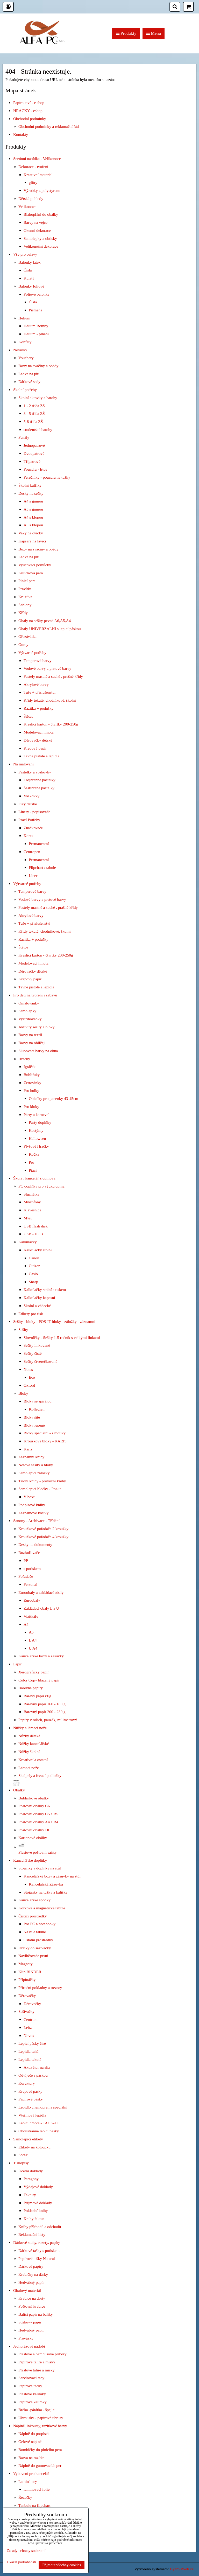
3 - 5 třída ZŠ (34, 413)
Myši (28, 1218)
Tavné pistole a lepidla (41, 756)
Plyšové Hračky (36, 1146)
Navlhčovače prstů (33, 1955)
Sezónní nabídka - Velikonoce (37, 158)
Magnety (25, 1963)
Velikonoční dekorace (41, 246)
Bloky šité (32, 1417)
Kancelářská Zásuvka (46, 1884)
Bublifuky (32, 1074)
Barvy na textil (30, 1034)
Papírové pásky (30, 2099)
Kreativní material (38, 174)
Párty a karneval (36, 1114)
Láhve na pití (28, 374)
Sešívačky (26, 2011)
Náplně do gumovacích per (39, 2465)
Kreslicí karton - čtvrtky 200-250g (51, 724)
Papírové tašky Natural (36, 2258)
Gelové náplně (29, 2441)
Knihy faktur (34, 2218)
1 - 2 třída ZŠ (34, 405)
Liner (33, 875)
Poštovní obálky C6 (34, 1806)
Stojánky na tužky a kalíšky (46, 1892)
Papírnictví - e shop (28, 102)
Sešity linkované (37, 1345)
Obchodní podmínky (29, 118)
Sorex (23, 2155)
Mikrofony (32, 1202)
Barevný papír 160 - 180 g (45, 1704)
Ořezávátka (27, 636)
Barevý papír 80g (37, 1696)
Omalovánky (28, 1003)
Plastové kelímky (32, 2394)
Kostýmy (36, 1130)
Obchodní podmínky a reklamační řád (48, 126)
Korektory (26, 2083)
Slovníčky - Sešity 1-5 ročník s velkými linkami (62, 1337)
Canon (34, 1258)
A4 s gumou (33, 501)
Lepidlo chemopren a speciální (42, 2107)
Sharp (33, 1282)
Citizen (34, 1265)
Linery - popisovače (34, 811)
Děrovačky (27, 1995)
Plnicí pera (26, 580)
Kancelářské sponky (34, 1900)
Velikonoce (27, 206)
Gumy (23, 644)
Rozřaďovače (29, 1552)
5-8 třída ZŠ (33, 421)
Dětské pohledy (30, 198)
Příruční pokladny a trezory (40, 1987)
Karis (28, 1449)
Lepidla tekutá (29, 2059)
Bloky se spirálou (38, 1401)
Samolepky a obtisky (40, 238)
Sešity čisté (33, 1353)
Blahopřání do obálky (41, 214)
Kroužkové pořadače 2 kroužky (43, 1528)
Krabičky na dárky (33, 2274)
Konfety (24, 342)
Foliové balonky (36, 294)
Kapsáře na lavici (32, 541)
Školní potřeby (25, 389)
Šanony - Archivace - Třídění (36, 1520)
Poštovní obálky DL (34, 1830)
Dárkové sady (29, 381)
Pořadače (25, 1576)
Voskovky (31, 796)
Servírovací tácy (31, 2378)
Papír (17, 1664)
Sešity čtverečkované (40, 1361)
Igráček (29, 1066)
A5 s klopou (33, 525)
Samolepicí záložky (34, 1473)
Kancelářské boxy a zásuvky (41, 1656)
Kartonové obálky (32, 1837)
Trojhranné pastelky (39, 780)
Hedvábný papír (31, 2282)
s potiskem (32, 1568)
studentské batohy (38, 429)
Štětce (28, 716)
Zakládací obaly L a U (41, 1608)
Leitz (28, 2027)
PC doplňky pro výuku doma (41, 1186)
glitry (33, 182)
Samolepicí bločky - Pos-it (39, 1488)
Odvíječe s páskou (33, 2075)
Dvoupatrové (34, 453)
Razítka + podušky (38, 708)
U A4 (33, 1648)
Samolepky (27, 1011)
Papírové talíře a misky (36, 2362)
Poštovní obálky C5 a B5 (38, 1814)
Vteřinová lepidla (32, 2115)
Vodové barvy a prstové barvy (47, 668)
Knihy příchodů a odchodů (39, 2226)
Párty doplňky (40, 1122)
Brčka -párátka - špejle (36, 2409)
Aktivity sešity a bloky (36, 1027)
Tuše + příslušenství (39, 692)
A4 (26, 1624)
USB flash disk (36, 1226)
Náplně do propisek (33, 2433)
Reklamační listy (31, 2234)
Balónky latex (29, 262)
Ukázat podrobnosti (21, 2562)
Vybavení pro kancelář (31, 2473)
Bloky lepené (34, 1425)
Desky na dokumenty (35, 1544)
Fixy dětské (27, 804)
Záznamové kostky (33, 1513)
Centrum (31, 2019)
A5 (31, 1632)
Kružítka (25, 597)
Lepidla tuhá (28, 2051)
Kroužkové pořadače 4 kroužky (43, 1536)
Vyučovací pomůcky (34, 565)
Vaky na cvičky (30, 533)
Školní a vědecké (37, 1305)
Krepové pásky (30, 2091)
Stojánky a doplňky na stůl (39, 1868)
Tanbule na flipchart (34, 2505)
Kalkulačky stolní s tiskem (45, 1289)
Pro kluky (31, 1106)
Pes (31, 1162)
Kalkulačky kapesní (39, 1297)
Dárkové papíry (30, 2266)
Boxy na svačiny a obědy (38, 366)
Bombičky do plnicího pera (40, 2449)
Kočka (34, 1154)
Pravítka (25, 589)
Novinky (20, 350)
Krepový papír (35, 748)
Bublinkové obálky (33, 1798)
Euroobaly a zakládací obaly (40, 1592)
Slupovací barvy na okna (38, 1051)
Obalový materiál (27, 2290)
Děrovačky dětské (38, 740)
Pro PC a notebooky (39, 1924)
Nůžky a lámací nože (30, 1728)
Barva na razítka (31, 2457)
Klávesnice (32, 1210)
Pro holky (31, 1090)
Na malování (23, 764)
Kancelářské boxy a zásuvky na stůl (52, 1876)
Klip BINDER (29, 1972)
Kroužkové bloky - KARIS (45, 1441)
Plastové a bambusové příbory (42, 2354)
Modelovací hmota (39, 732)
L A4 (33, 1640)
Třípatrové (32, 461)
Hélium (24, 318)
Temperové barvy (38, 660)
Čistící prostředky (32, 1916)
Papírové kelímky (32, 2402)
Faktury (30, 2195)
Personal (30, 1584)
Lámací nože (28, 1767)
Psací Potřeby (29, 820)
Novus (29, 2035)
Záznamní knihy (31, 1457)
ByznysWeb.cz (182, 2569)
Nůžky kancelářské (33, 1743)
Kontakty (20, 134)
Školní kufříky (29, 485)
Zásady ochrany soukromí (26, 2551)
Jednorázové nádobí (29, 2346)
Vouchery (26, 357)
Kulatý (29, 278)
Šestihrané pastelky (39, 788)
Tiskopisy (21, 2163)
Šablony (24, 605)
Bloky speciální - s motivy (45, 1433)
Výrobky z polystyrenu (42, 190)
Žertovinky (32, 1082)
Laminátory (27, 2481)
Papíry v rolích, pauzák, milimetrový (47, 1720)
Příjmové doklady (38, 2203)
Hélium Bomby (36, 326)
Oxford (29, 1385)
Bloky (23, 1393)
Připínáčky (27, 1979)
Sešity (23, 1329)
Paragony (31, 2178)
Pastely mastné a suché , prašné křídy (53, 676)
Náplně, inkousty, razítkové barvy (40, 2426)
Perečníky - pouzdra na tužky (47, 477)
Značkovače (33, 828)
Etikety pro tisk (30, 1313)
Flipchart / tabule (42, 867)
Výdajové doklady (38, 2186)
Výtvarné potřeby (32, 652)
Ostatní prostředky (38, 1940)
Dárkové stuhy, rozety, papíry (36, 2242)
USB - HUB (33, 1234)
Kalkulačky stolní (38, 1250)
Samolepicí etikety (28, 2139)
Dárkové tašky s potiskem (39, 2250)
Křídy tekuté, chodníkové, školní (50, 700)
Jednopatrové (34, 445)
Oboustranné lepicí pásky (38, 2131)
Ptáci (33, 1170)
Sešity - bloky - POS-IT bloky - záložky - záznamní (54, 1321)
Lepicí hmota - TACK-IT (38, 2123)
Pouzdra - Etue (35, 469)
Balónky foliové (31, 286)
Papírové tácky (30, 2386)
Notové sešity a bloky (35, 1465)
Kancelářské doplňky (30, 1860)
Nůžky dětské (29, 1736)
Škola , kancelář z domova (34, 1178)
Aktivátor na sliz (37, 2067)
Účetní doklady (30, 2171)
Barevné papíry (30, 1688)
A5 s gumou (33, 509)
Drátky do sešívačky (34, 1948)
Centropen (32, 851)
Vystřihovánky (30, 1019)
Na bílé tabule (35, 1932)
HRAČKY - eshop (27, 110)
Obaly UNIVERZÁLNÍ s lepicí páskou (49, 628)
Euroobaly (32, 1600)
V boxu (29, 1497)
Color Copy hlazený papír (39, 1680)
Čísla (28, 270)
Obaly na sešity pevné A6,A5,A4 (44, 620)
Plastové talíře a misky (36, 2370)
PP (26, 1560)
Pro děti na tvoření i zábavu (35, 995)
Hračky (24, 1059)
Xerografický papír (33, 1672)
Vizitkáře (31, 1616)
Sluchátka (31, 1194)
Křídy (23, 612)
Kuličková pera (30, 573)
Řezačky (25, 2497)
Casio (33, 1274)
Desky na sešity (30, 493)
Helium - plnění (36, 334)
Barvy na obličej (31, 1043)
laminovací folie (36, 2489)
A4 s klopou (33, 517)
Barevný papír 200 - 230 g (45, 1711)
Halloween (37, 1138)
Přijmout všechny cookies (61, 2565)
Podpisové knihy (31, 1505)
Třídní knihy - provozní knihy (42, 1481)
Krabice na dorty (31, 2298)
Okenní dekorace (37, 230)
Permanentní (39, 843)
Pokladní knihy (36, 2210)
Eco (32, 1377)
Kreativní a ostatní (33, 1759)
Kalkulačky (27, 1242)
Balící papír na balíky (35, 2314)
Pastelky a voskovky (34, 772)
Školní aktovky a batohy (37, 397)
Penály (23, 437)
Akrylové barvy (36, 684)
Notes (28, 1369)
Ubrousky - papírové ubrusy (40, 2418)
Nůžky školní (29, 1751)
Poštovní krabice (31, 2306)
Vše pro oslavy (25, 254)
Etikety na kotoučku (34, 2147)
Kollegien (37, 1409)
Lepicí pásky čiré (32, 2043)
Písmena (35, 310)
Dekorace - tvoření (33, 166)
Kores (28, 835)
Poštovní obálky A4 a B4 (38, 1822)
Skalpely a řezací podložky (39, 1775)
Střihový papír (29, 2322)
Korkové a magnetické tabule (41, 1908)
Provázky (25, 2338)
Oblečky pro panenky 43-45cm (53, 1098)
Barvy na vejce (35, 222)
